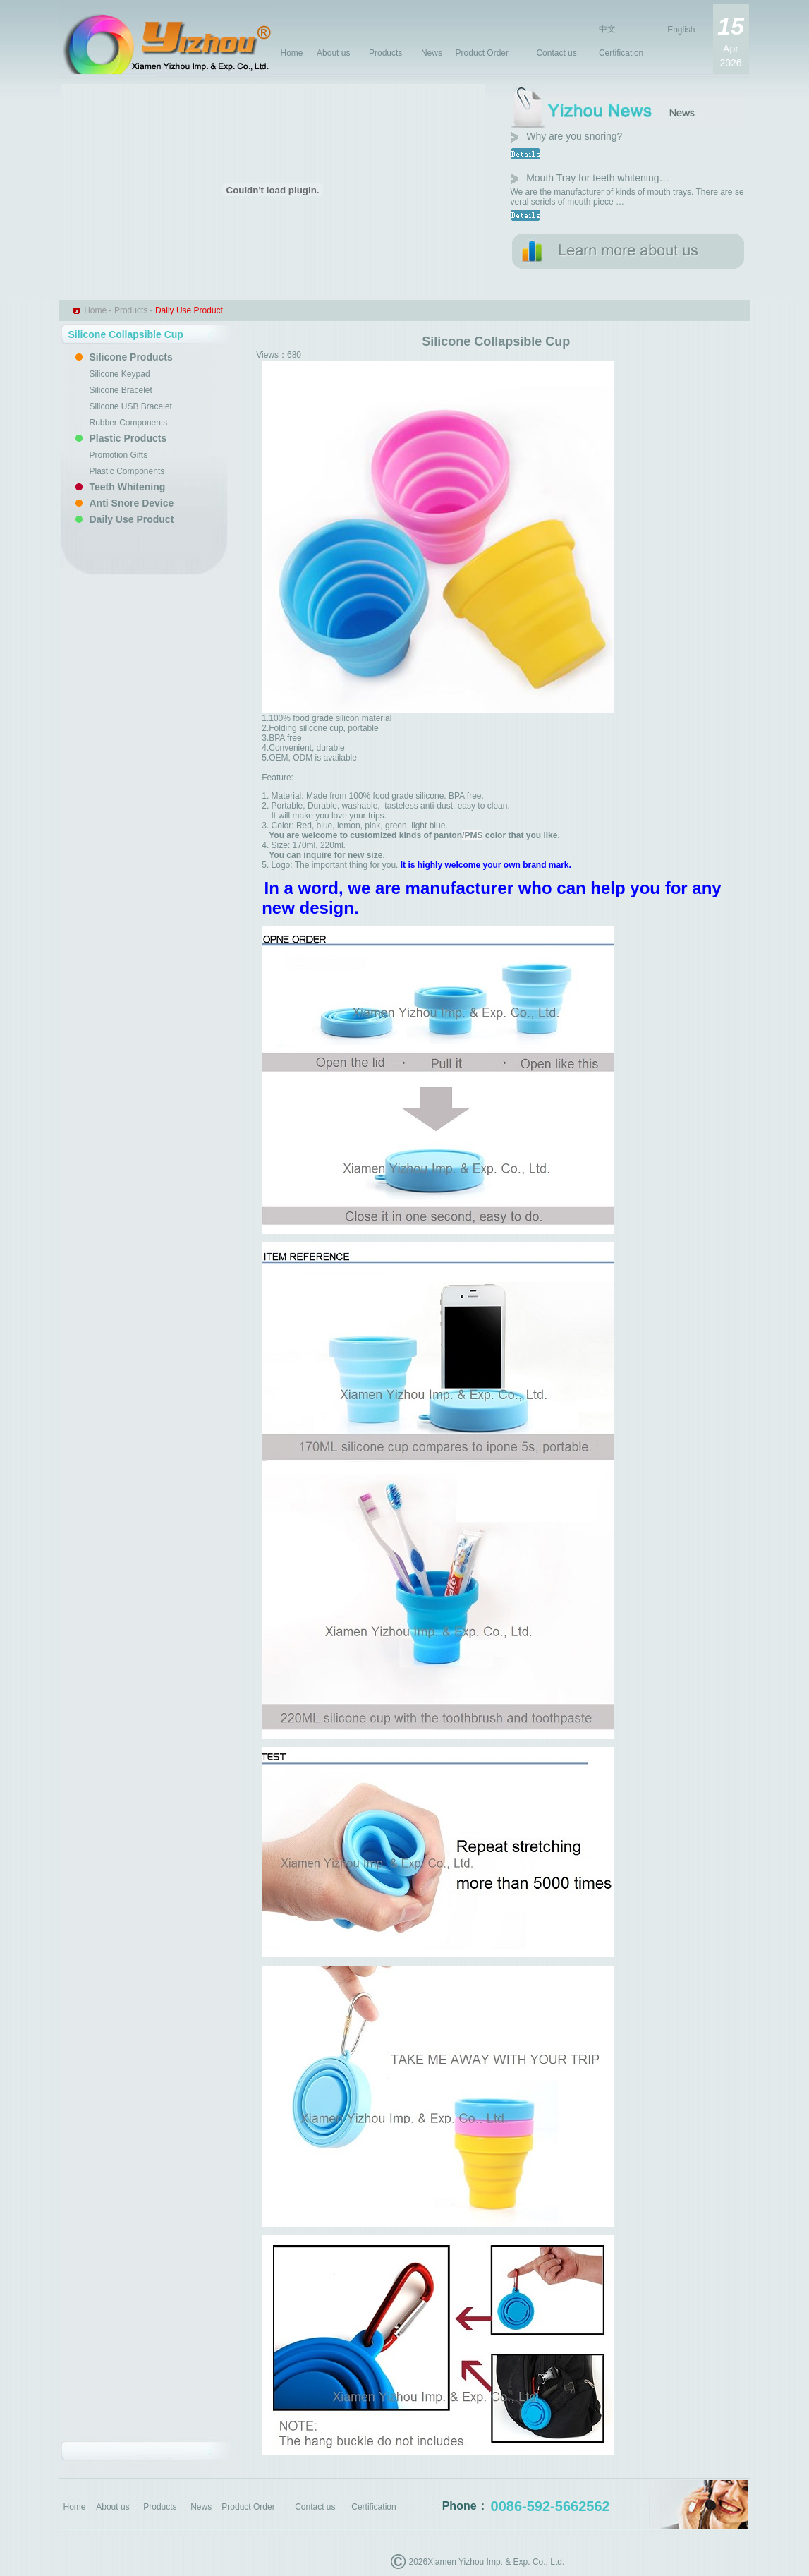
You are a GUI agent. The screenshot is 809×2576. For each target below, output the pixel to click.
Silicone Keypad (120, 374)
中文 (607, 29)
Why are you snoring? (574, 136)
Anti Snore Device (132, 503)
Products (385, 53)
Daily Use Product (132, 519)
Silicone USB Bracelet (131, 406)
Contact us (556, 53)
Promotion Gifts (119, 455)
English (681, 30)
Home (292, 53)
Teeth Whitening (128, 486)
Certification (621, 53)
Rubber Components (129, 423)
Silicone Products (131, 357)
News (431, 53)
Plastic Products (128, 438)
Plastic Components (127, 471)
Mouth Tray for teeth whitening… (597, 177)
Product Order (482, 53)
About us (333, 53)
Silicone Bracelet (121, 390)
